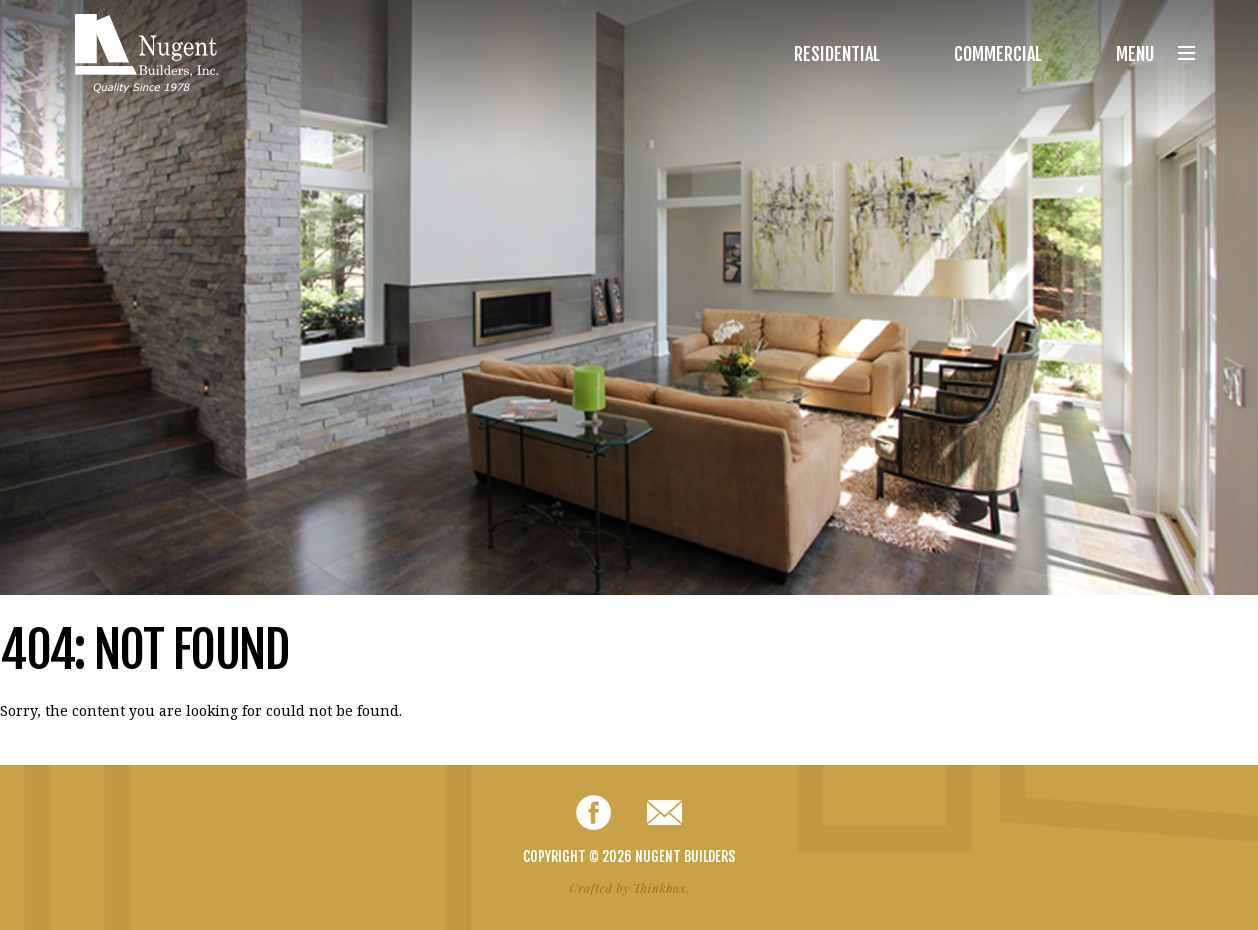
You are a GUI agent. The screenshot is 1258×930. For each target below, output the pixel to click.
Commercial (998, 54)
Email (664, 812)
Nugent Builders (146, 53)
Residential (837, 54)
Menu (1155, 54)
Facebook (593, 812)
